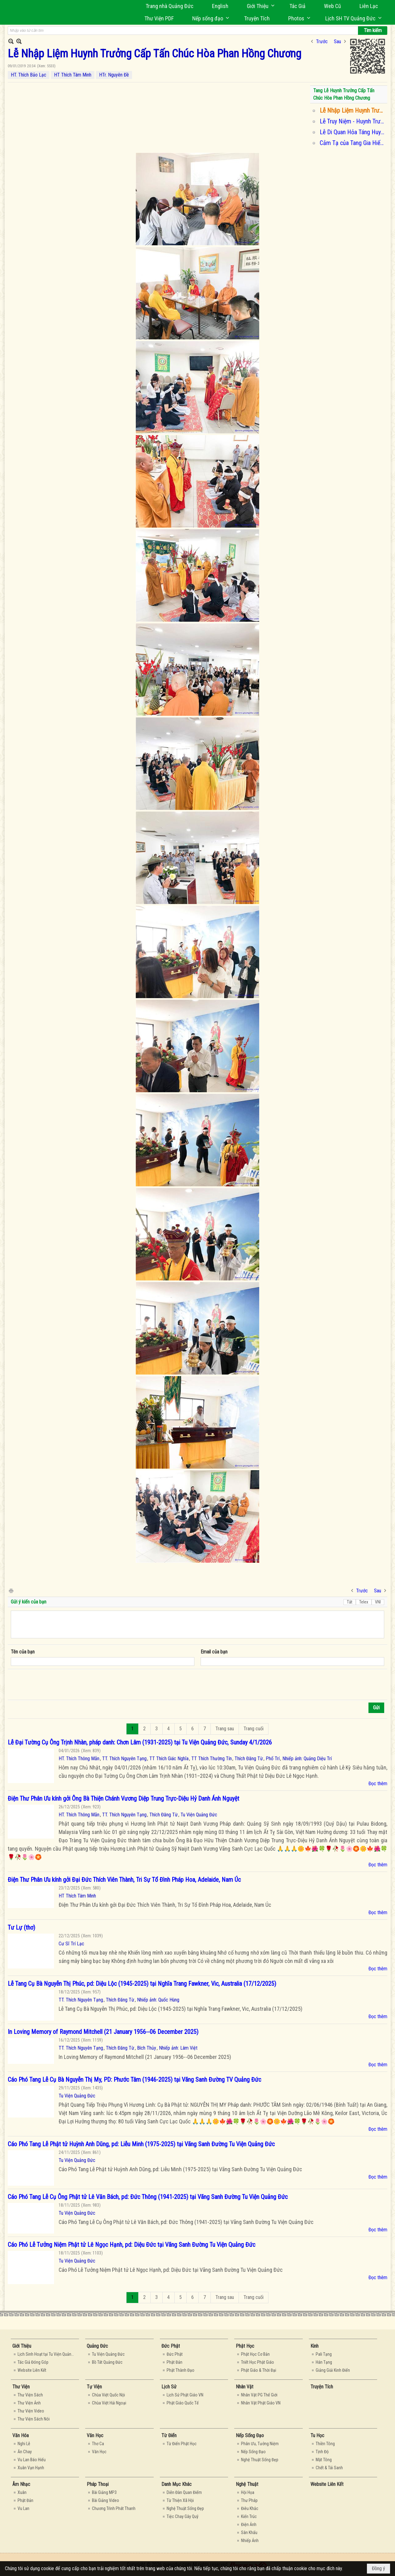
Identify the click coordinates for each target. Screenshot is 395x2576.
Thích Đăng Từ (249, 1758)
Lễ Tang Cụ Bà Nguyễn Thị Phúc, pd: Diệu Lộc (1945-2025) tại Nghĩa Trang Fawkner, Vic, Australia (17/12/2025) (142, 1983)
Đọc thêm (377, 1783)
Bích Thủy (146, 2048)
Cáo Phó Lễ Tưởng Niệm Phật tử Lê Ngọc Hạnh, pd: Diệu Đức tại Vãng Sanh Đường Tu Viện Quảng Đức (131, 2244)
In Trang (11, 1590)
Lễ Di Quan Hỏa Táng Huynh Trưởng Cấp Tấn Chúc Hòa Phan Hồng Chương (353, 132)
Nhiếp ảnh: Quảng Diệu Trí (307, 1758)
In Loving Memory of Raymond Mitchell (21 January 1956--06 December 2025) (103, 2031)
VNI (378, 1601)
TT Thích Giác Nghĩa (169, 1758)
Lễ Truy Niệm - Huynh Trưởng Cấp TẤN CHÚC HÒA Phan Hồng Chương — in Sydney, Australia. (353, 121)
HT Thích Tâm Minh (72, 75)
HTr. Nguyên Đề (114, 75)
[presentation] (58, 1685)
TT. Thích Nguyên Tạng (124, 1758)
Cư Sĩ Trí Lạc (71, 1944)
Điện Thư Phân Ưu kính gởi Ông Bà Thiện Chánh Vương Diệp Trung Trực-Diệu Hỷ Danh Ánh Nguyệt (123, 1798)
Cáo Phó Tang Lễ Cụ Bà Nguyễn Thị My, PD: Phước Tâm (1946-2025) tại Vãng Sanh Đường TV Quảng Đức (134, 2079)
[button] (259, 6)
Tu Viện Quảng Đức (199, 1815)
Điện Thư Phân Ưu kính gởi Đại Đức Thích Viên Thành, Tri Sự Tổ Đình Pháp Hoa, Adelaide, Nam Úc (124, 1879)
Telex (363, 1601)
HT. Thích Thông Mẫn (79, 1758)
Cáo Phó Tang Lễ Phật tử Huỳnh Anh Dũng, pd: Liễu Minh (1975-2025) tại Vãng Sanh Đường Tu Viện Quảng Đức (141, 2144)
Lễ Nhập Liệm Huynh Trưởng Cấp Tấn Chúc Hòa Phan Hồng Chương (353, 110)
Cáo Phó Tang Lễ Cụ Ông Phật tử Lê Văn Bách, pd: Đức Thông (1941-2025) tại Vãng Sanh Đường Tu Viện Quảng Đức (148, 2197)
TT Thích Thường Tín (211, 1758)
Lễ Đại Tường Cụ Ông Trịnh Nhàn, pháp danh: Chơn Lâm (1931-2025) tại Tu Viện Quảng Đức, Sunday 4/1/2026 (140, 1742)
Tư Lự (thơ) (21, 1927)
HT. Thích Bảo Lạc (28, 75)
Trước (322, 41)
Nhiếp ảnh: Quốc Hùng (158, 2000)
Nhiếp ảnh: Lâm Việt (178, 2048)
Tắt (349, 1601)
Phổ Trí (273, 1758)
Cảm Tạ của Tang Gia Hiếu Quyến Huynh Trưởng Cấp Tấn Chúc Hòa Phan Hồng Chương (353, 143)
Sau (337, 41)
